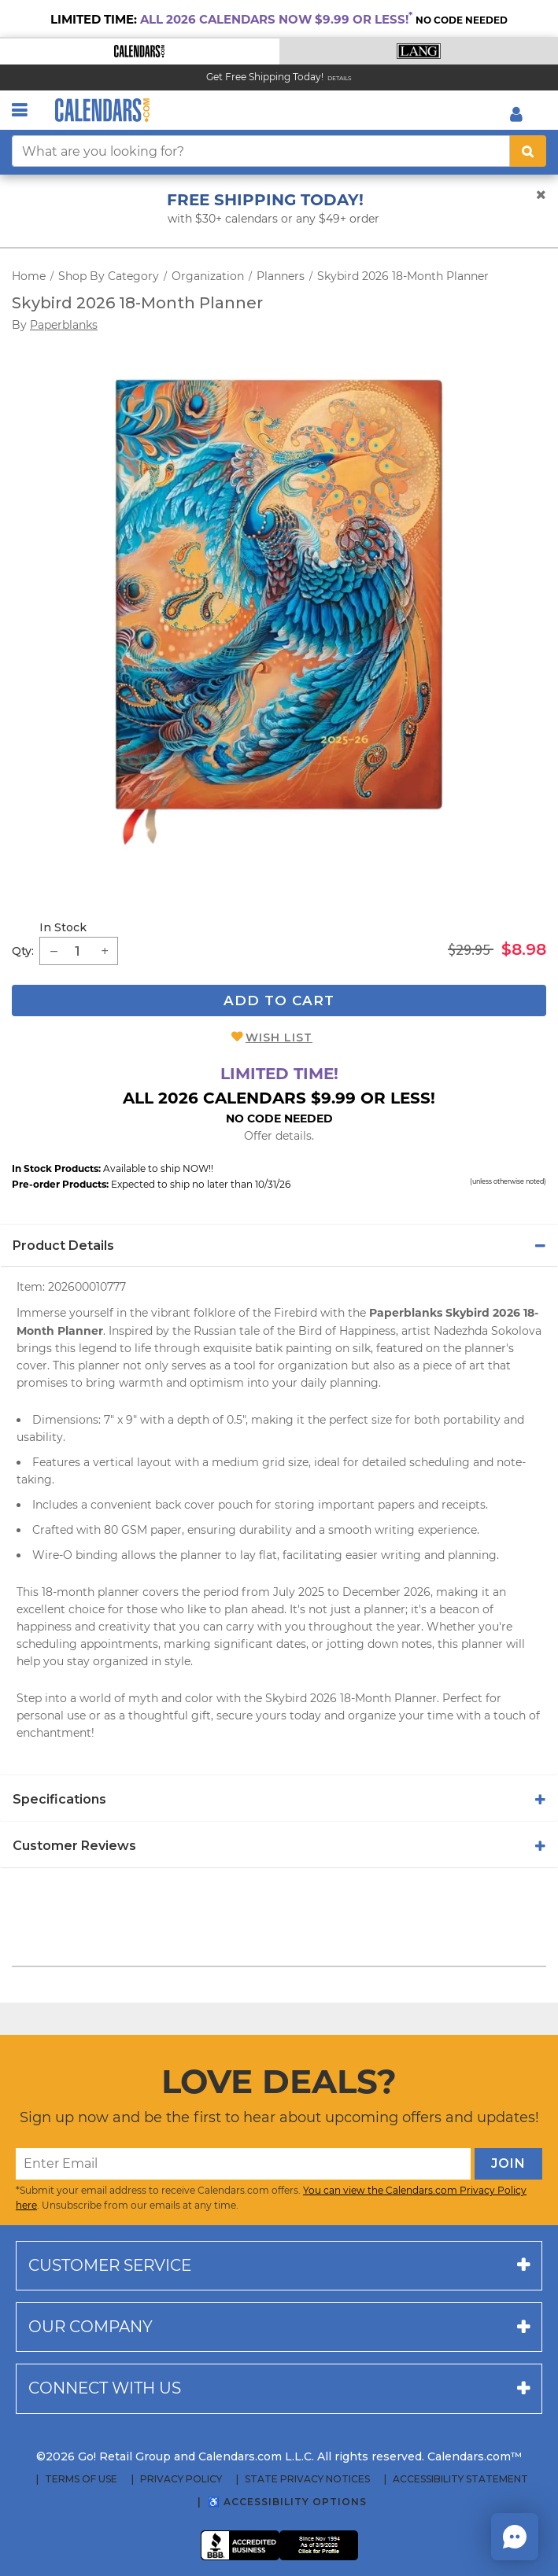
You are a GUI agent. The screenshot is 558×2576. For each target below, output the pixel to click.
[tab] (279, 1246)
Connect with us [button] (104, 2388)
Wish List (279, 1037)
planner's (489, 1348)
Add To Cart (279, 1000)
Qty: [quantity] (23, 950)
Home (29, 276)
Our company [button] (90, 2326)
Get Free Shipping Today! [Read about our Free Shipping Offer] (264, 77)
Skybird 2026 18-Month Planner (403, 276)
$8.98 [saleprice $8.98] (523, 949)
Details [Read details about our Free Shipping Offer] (339, 78)
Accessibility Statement (460, 2479)
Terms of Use (81, 2479)
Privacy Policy (181, 2479)
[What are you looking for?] (261, 151)
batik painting (293, 1348)
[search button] (528, 151)
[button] (139, 51)
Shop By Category (108, 276)
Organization (208, 276)
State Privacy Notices (307, 2479)
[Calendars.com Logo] (102, 110)
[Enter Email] (243, 2164)
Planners (281, 276)
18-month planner (90, 1592)
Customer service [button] (109, 2265)
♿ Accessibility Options (287, 2502)
